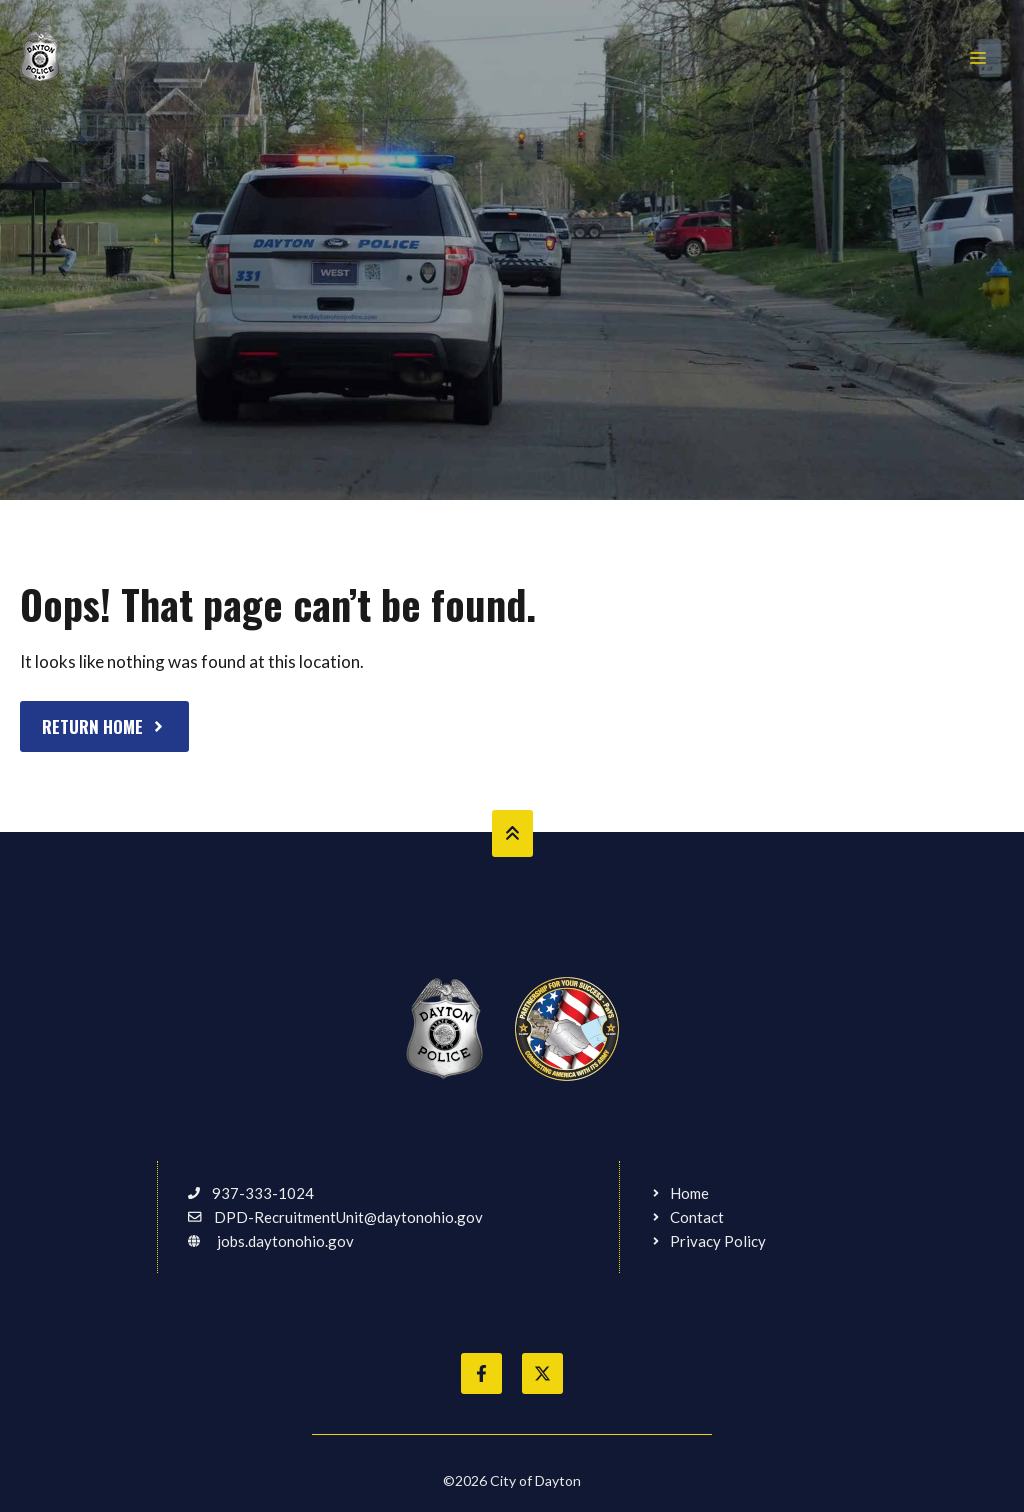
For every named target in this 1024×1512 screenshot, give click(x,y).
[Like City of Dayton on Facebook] (481, 1373)
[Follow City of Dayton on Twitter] (542, 1373)
